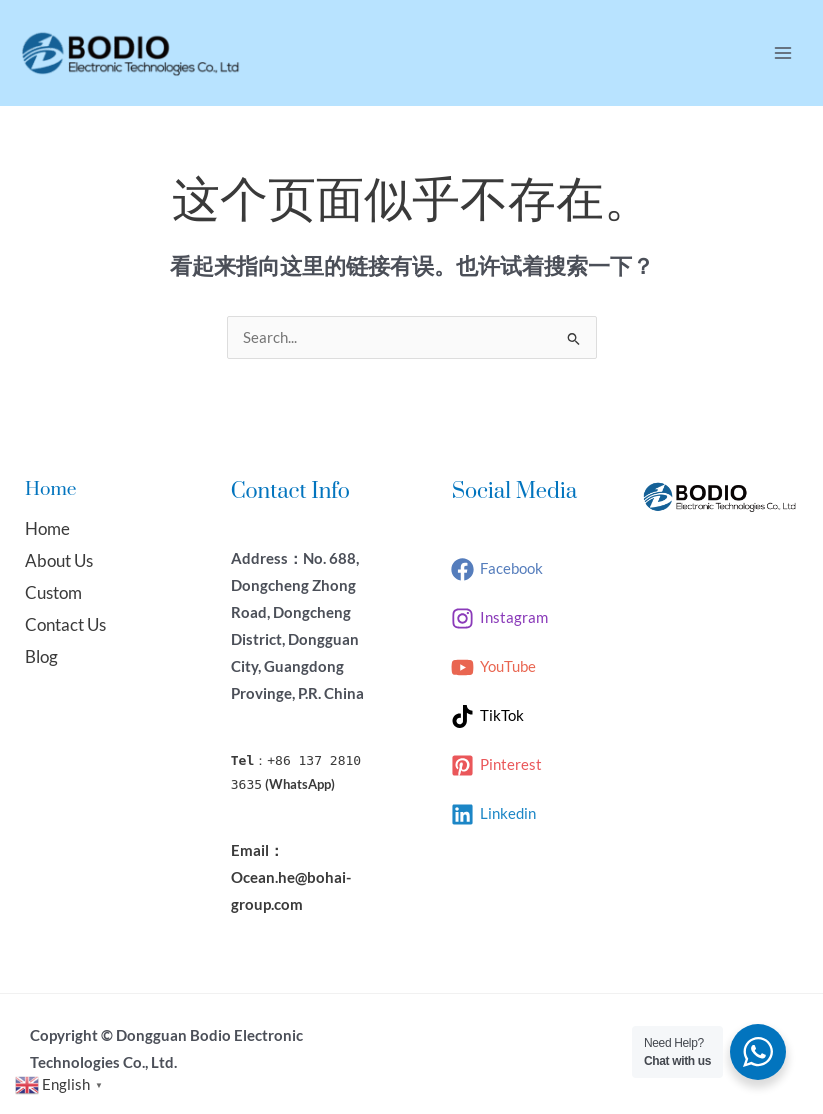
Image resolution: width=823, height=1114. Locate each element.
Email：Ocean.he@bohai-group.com (291, 877)
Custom (53, 592)
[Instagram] (499, 618)
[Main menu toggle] (783, 53)
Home (47, 528)
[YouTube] (493, 667)
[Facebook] (497, 569)
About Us (59, 560)
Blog (41, 656)
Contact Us (65, 624)
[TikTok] (487, 716)
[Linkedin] (493, 814)
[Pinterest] (496, 765)
